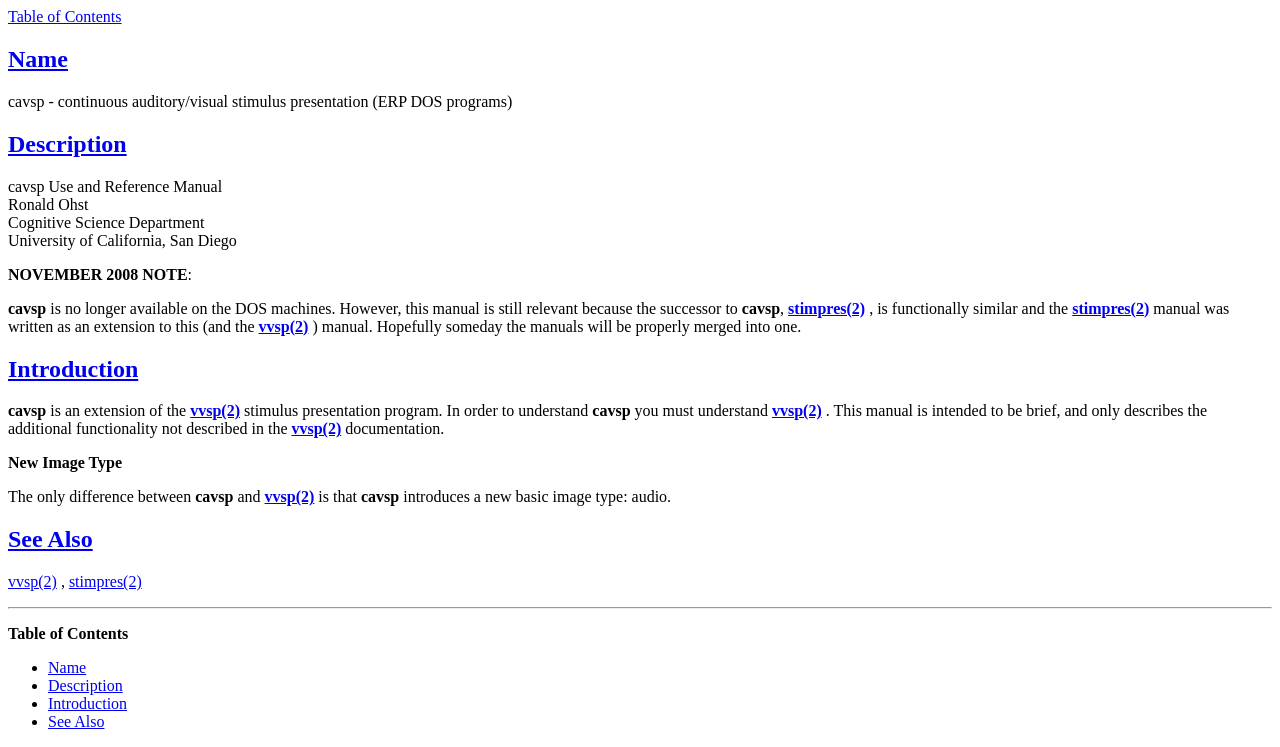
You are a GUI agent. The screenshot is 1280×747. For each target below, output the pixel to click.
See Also (50, 539)
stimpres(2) (105, 581)
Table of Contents (65, 16)
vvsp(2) (32, 581)
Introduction (73, 369)
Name (38, 59)
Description (67, 144)
